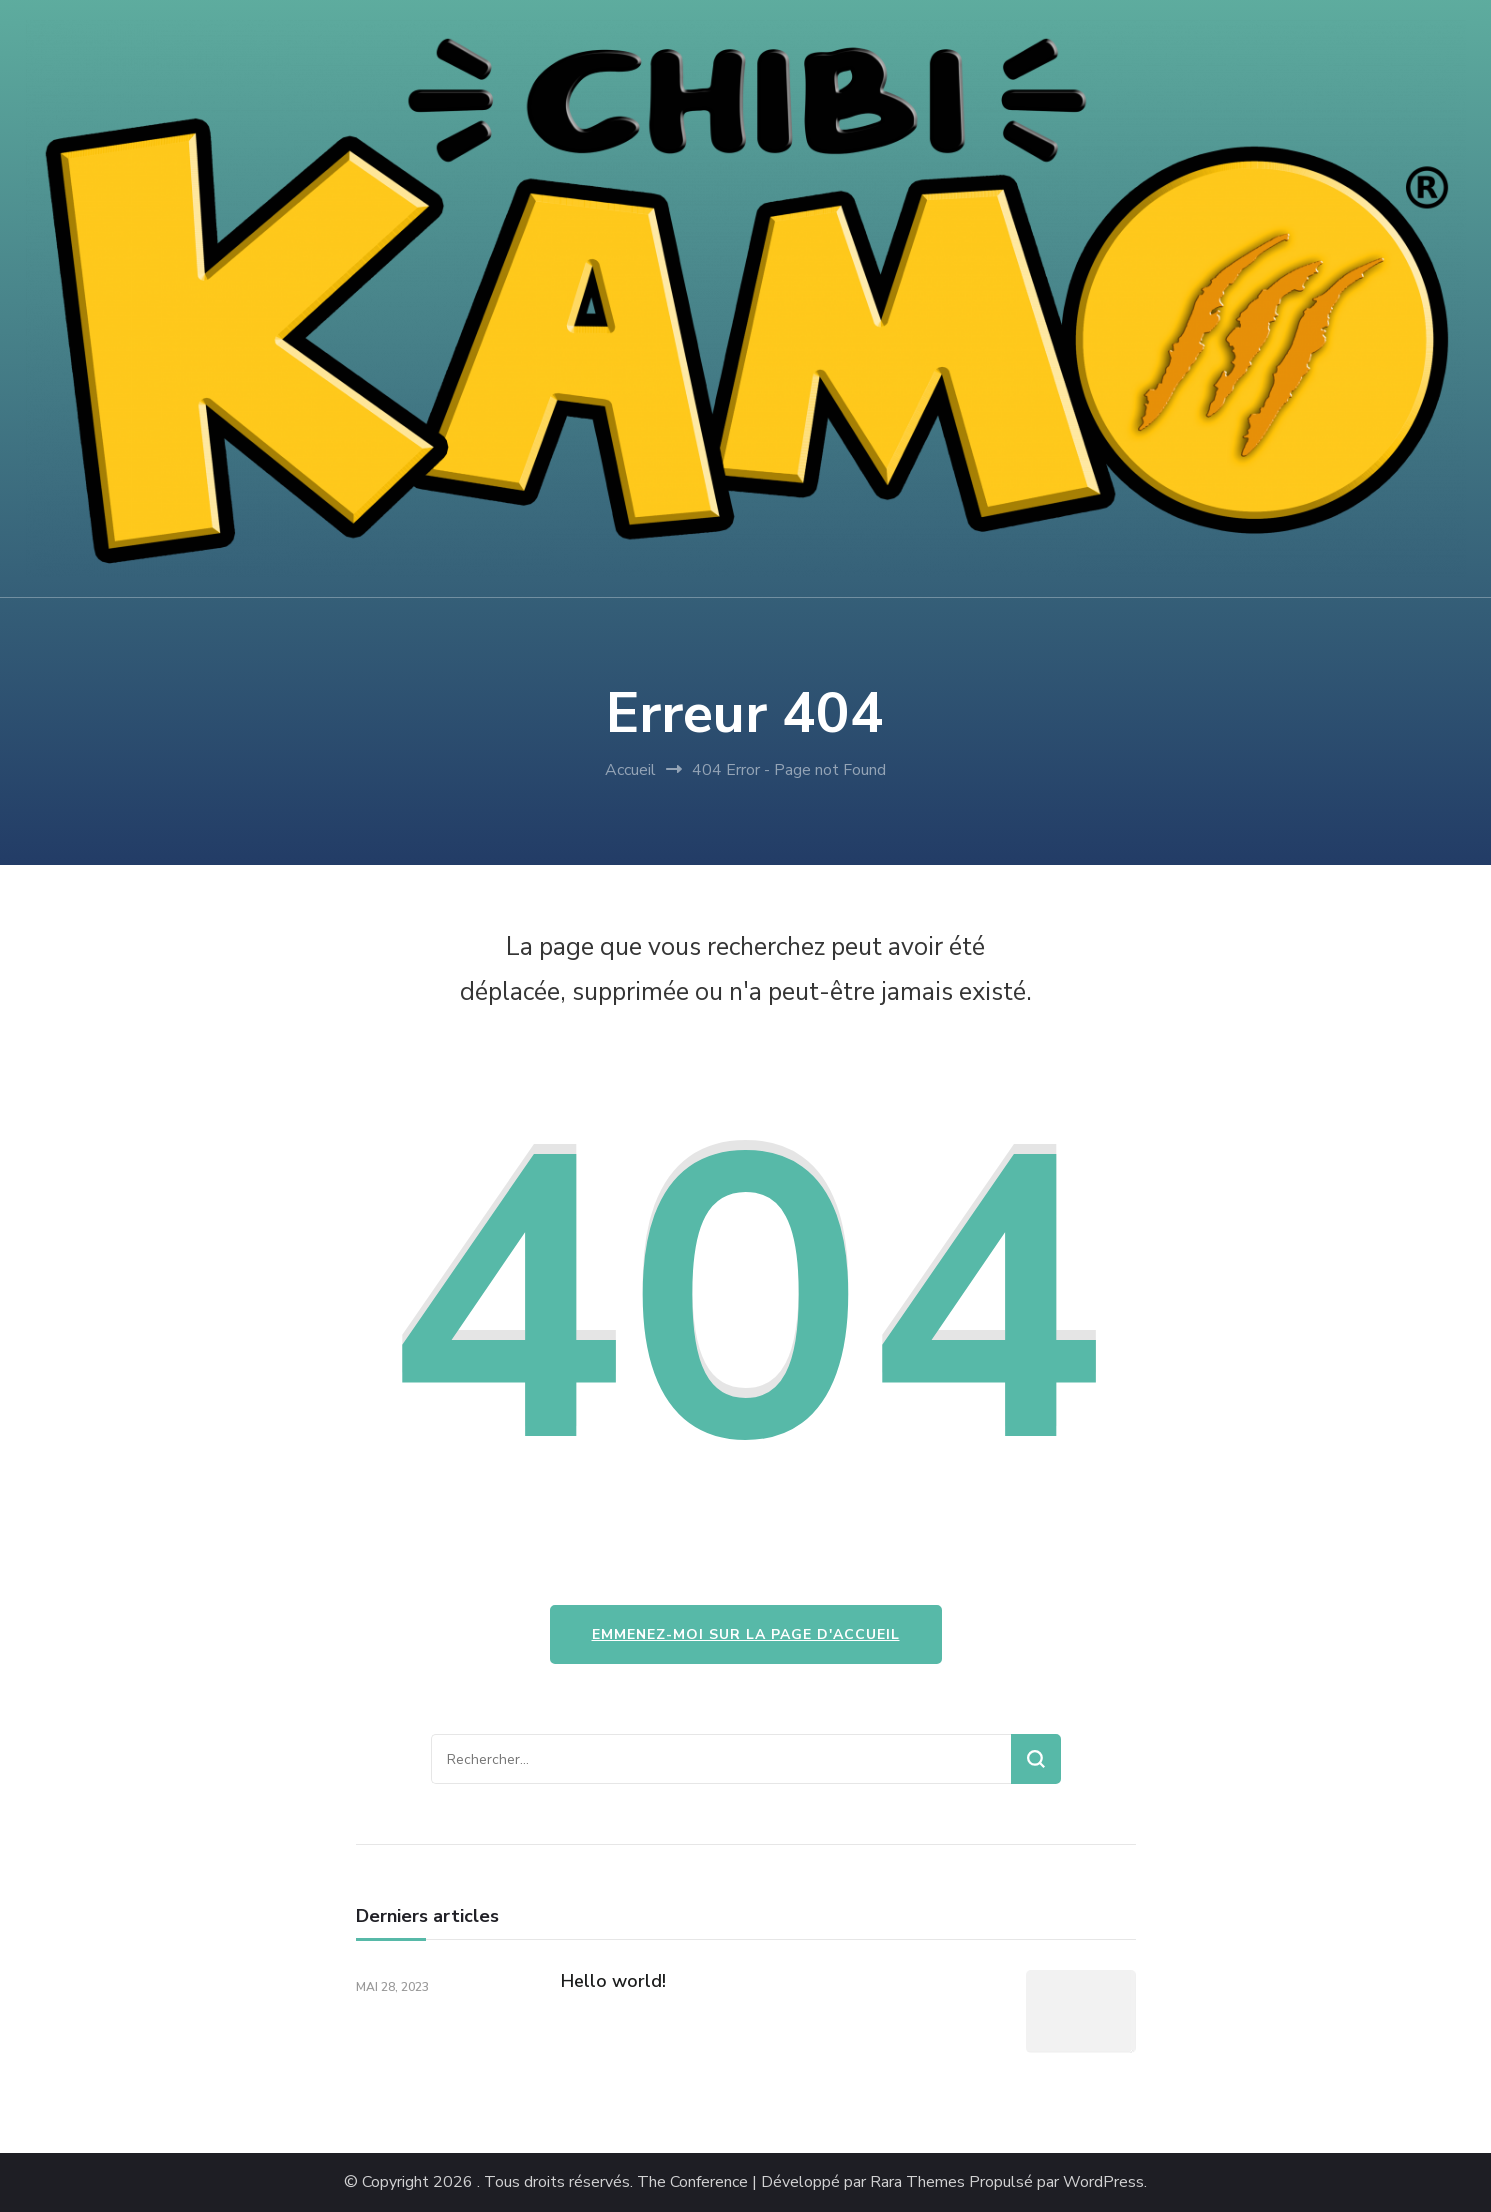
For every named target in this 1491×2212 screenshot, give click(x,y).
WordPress (1103, 2182)
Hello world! (613, 1981)
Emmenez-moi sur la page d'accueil (746, 1634)
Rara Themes (917, 2182)
